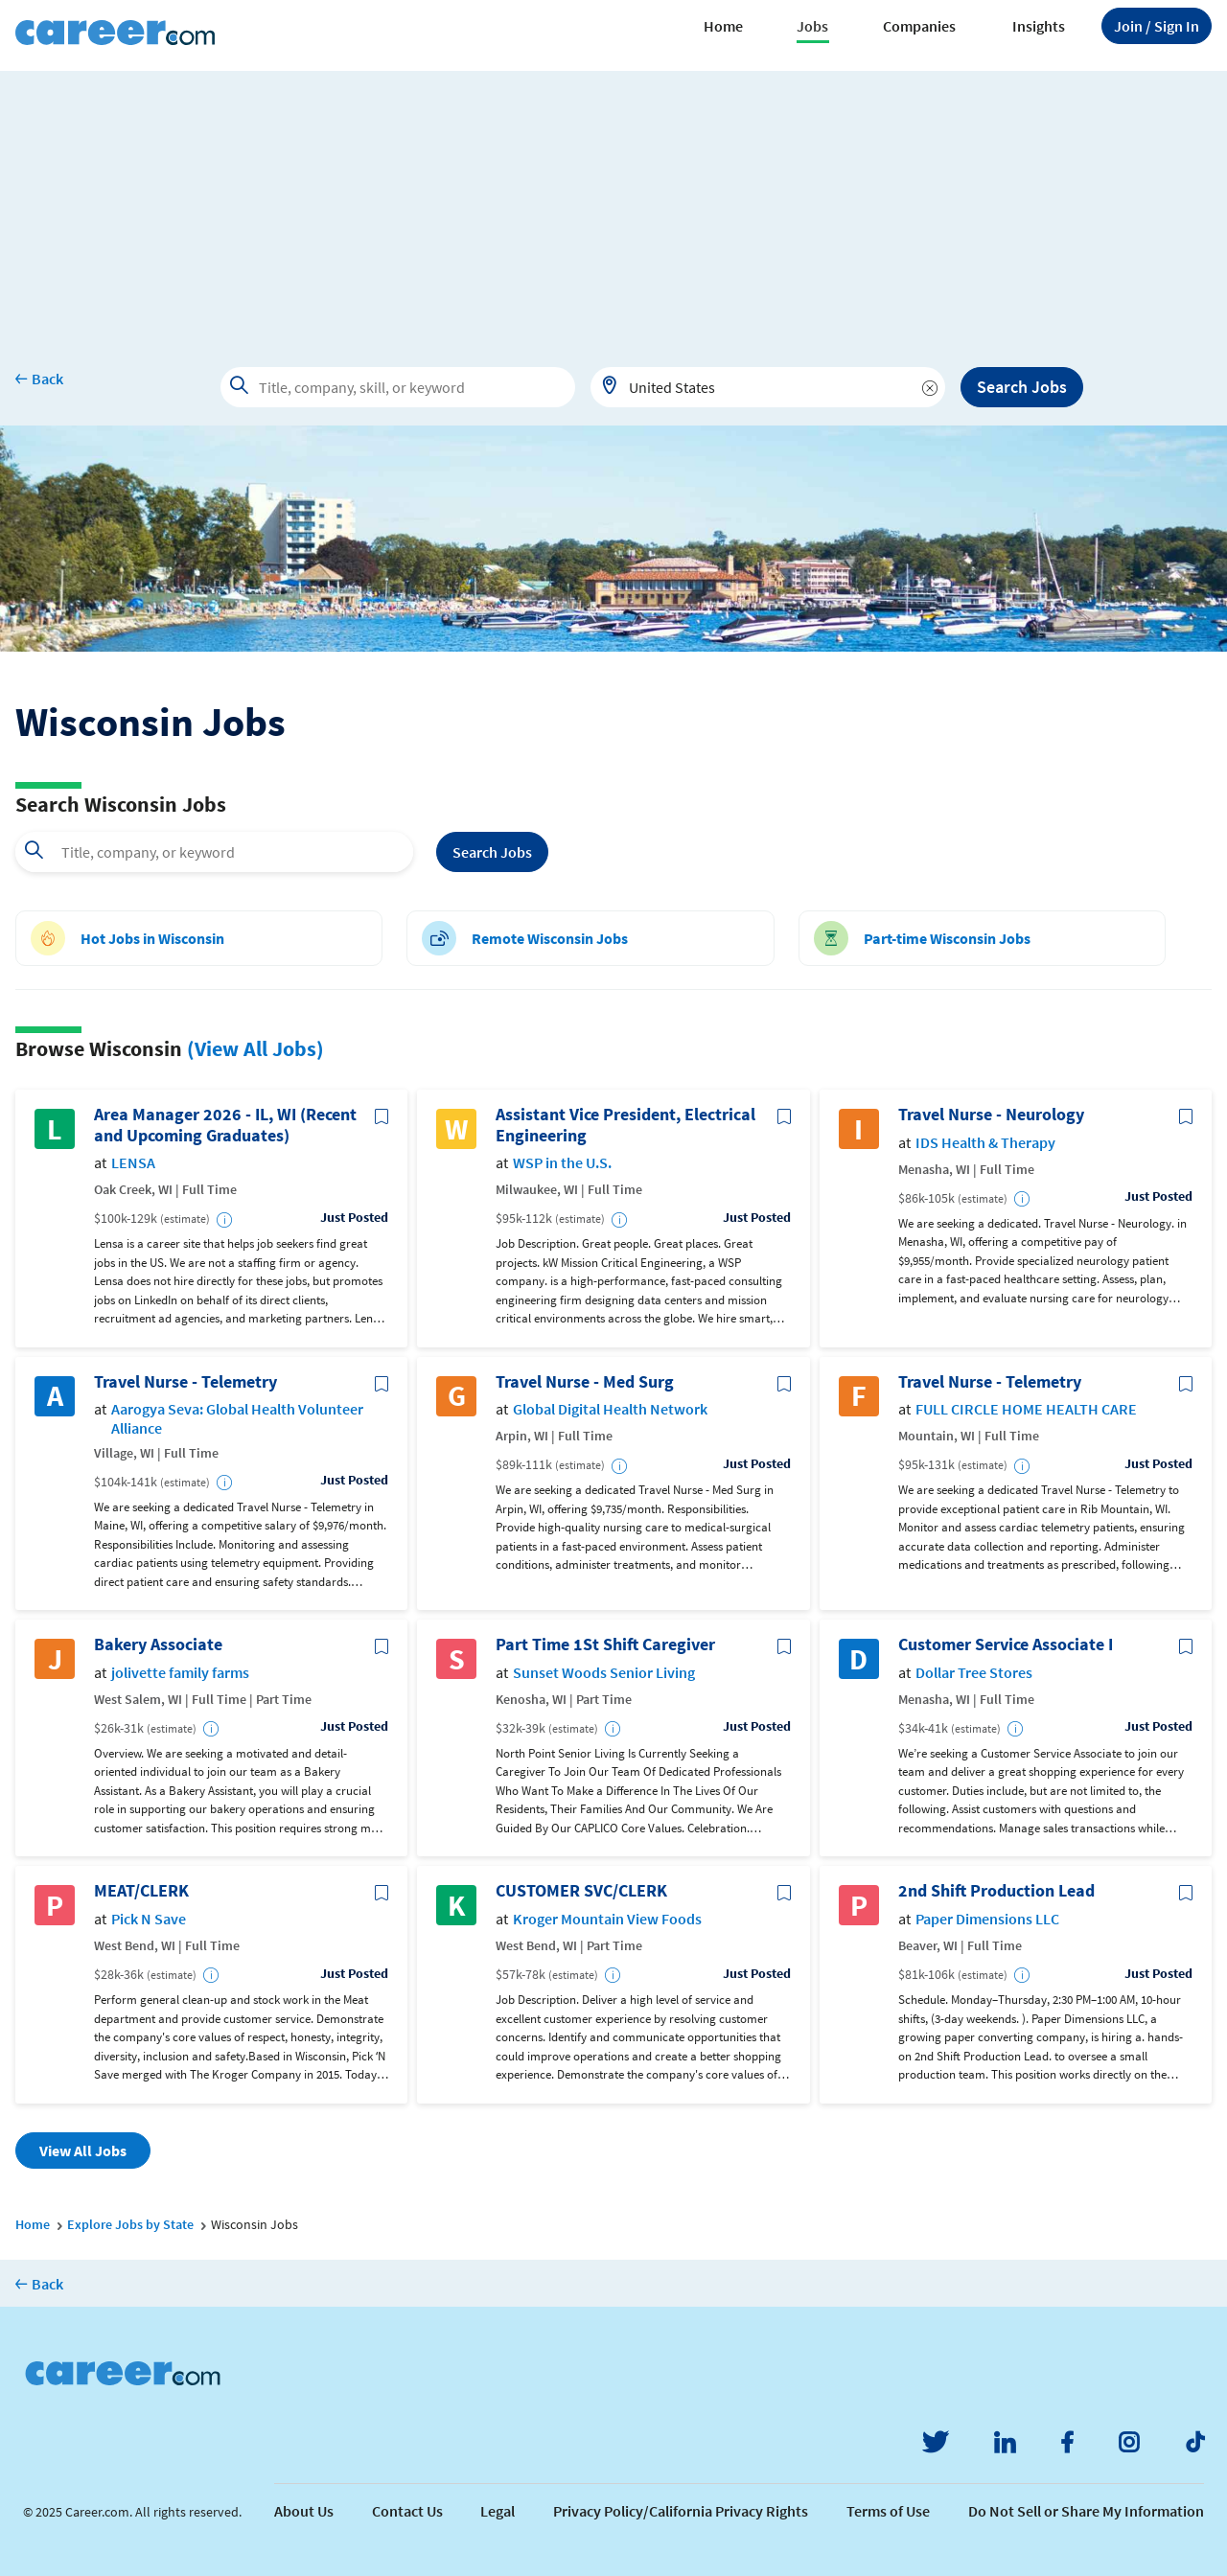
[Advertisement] (613, 205)
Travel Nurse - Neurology (991, 1114)
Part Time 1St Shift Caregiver (605, 1644)
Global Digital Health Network (610, 1409)
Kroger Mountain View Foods (607, 1919)
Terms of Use (888, 2510)
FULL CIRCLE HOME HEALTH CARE (1026, 1409)
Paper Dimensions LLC (987, 1919)
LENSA (133, 1163)
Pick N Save (148, 1919)
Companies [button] (919, 25)
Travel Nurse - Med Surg (585, 1381)
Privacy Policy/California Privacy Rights (680, 2510)
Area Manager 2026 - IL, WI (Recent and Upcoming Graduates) (225, 1124)
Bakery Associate (158, 1644)
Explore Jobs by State (130, 2224)
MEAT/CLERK (141, 1890)
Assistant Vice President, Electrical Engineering (625, 1124)
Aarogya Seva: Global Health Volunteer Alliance (237, 1418)
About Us (304, 2510)
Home (723, 25)
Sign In (1156, 25)
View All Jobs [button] (83, 2150)
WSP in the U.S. (562, 1163)
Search (492, 851)
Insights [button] (1038, 25)
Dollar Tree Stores (973, 1673)
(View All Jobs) (255, 1048)
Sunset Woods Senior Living (604, 1673)
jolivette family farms (180, 1673)
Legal (497, 2510)
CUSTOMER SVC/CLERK (581, 1890)
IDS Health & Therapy (985, 1143)
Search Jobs (1022, 387)
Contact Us (407, 2510)
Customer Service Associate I (1005, 1644)
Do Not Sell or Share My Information (1086, 2510)
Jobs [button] (812, 25)
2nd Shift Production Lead (996, 1890)
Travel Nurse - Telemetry (185, 1381)
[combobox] (767, 387)
